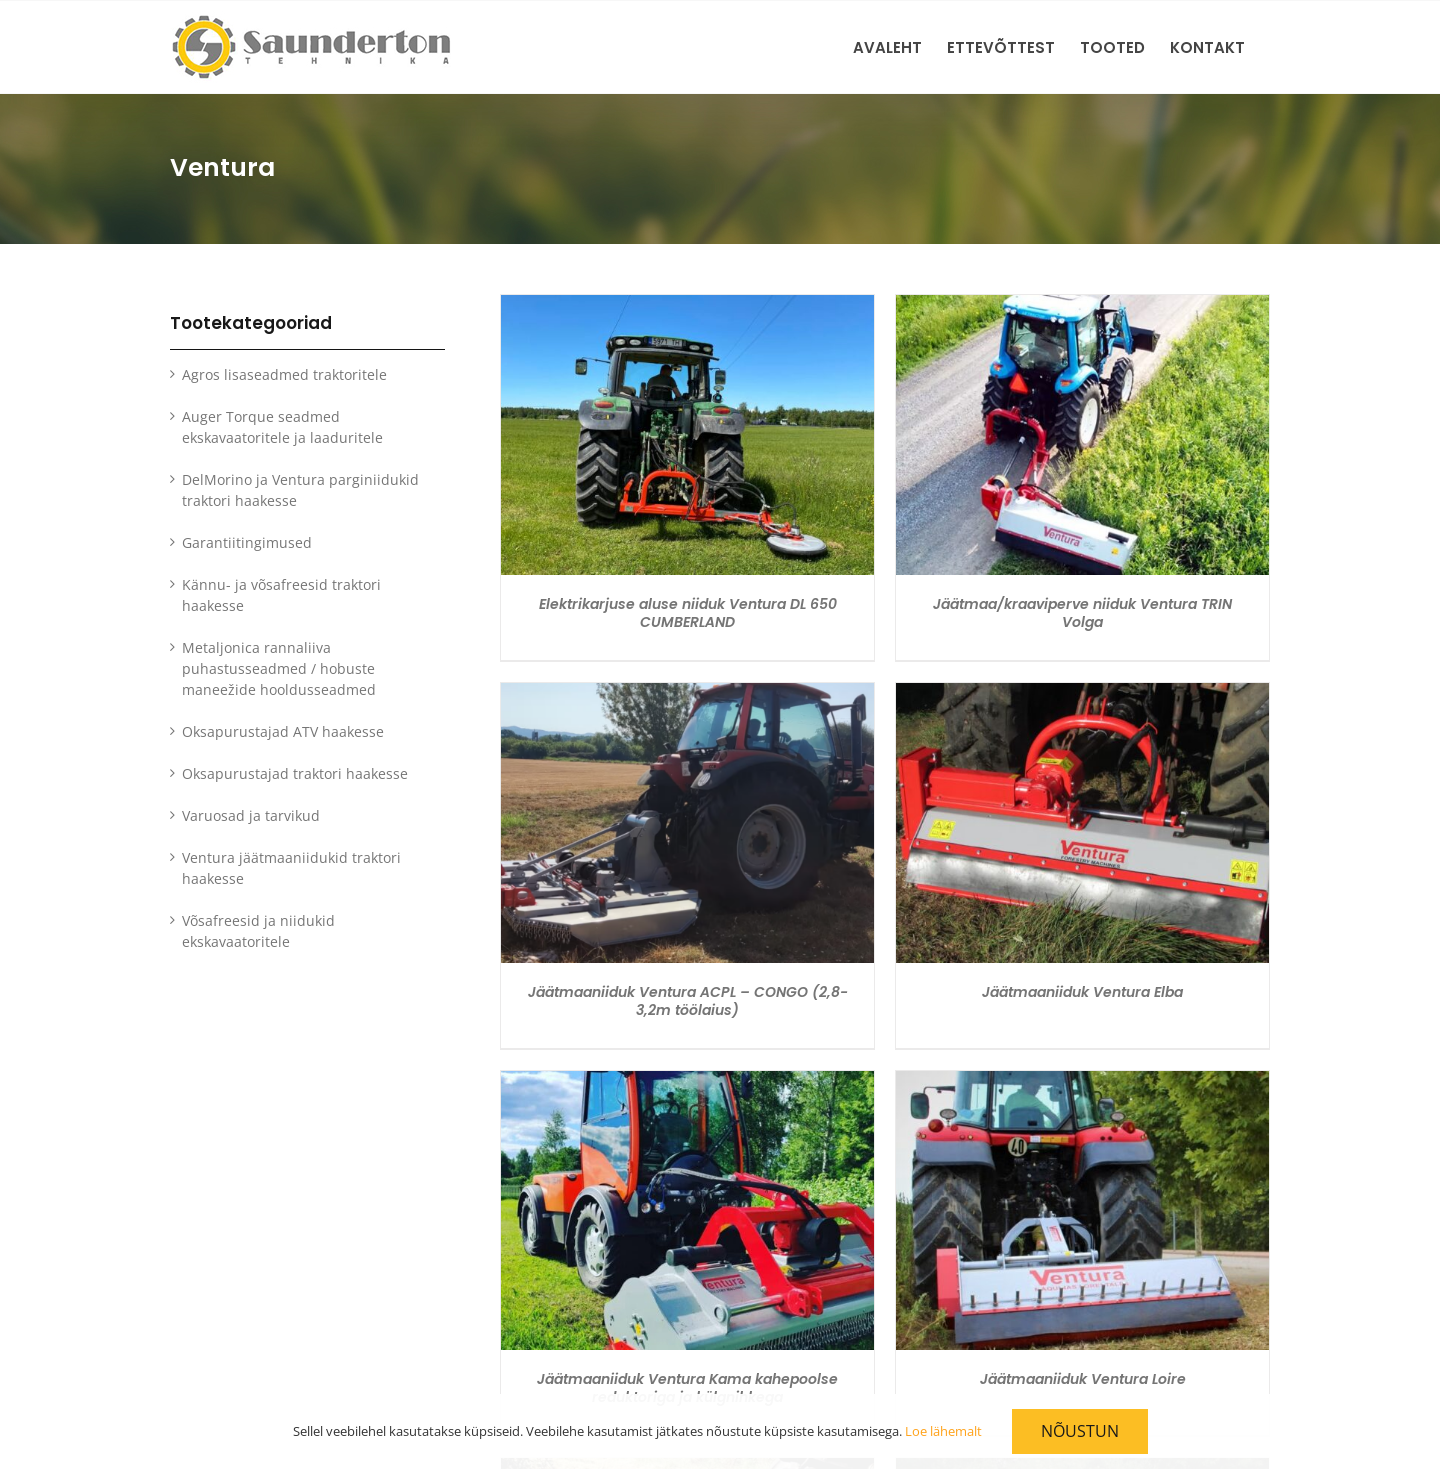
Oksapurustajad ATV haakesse (283, 731)
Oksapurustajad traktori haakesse (295, 773)
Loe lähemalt (943, 1431)
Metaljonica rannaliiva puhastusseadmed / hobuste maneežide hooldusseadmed (279, 668)
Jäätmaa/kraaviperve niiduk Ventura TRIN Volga (1082, 613)
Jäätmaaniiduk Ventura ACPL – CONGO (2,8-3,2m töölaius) (688, 1001)
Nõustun (1080, 1431)
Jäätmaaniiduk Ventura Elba (1082, 992)
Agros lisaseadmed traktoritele (284, 374)
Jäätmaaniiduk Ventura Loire (1083, 1379)
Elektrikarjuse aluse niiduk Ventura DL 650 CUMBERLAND (688, 613)
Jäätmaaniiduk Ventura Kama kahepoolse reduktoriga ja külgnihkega (687, 1388)
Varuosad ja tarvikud (251, 815)
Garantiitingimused (247, 542)
